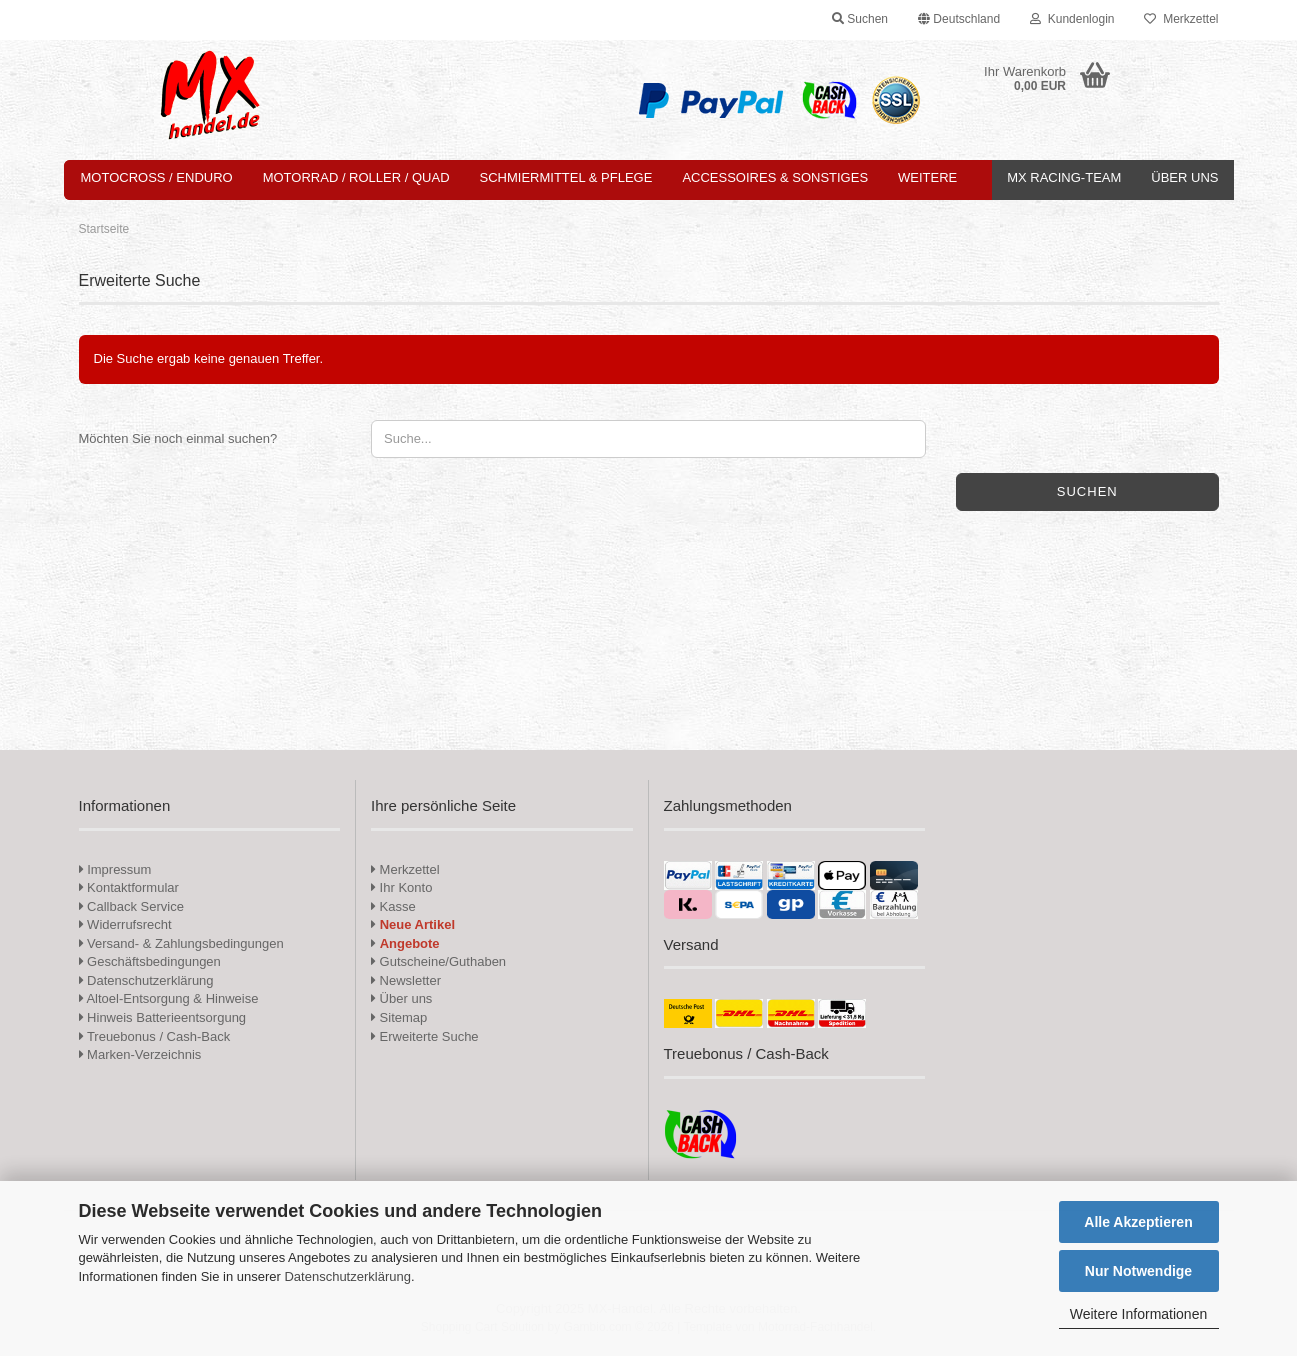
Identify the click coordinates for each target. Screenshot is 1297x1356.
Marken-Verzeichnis (140, 1054)
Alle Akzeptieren (1138, 1222)
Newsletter (406, 980)
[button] (959, 20)
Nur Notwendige (1138, 1271)
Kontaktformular (129, 887)
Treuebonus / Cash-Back (155, 1036)
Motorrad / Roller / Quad (356, 177)
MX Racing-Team (1064, 177)
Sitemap (399, 1017)
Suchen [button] (860, 19)
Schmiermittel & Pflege (566, 177)
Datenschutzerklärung (347, 1276)
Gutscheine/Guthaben (438, 961)
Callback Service (131, 906)
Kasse (393, 906)
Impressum (119, 869)
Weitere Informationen (1138, 1314)
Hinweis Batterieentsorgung (163, 1017)
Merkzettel (1181, 19)
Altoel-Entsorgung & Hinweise (169, 998)
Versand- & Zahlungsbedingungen (181, 943)
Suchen (1087, 491)
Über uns (1184, 177)
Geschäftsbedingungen (150, 961)
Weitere (927, 177)
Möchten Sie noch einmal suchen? (178, 438)
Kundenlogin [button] (1072, 19)
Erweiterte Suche (425, 1036)
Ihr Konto (401, 887)
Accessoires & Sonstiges (775, 177)
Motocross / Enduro (157, 177)
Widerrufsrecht (125, 924)
